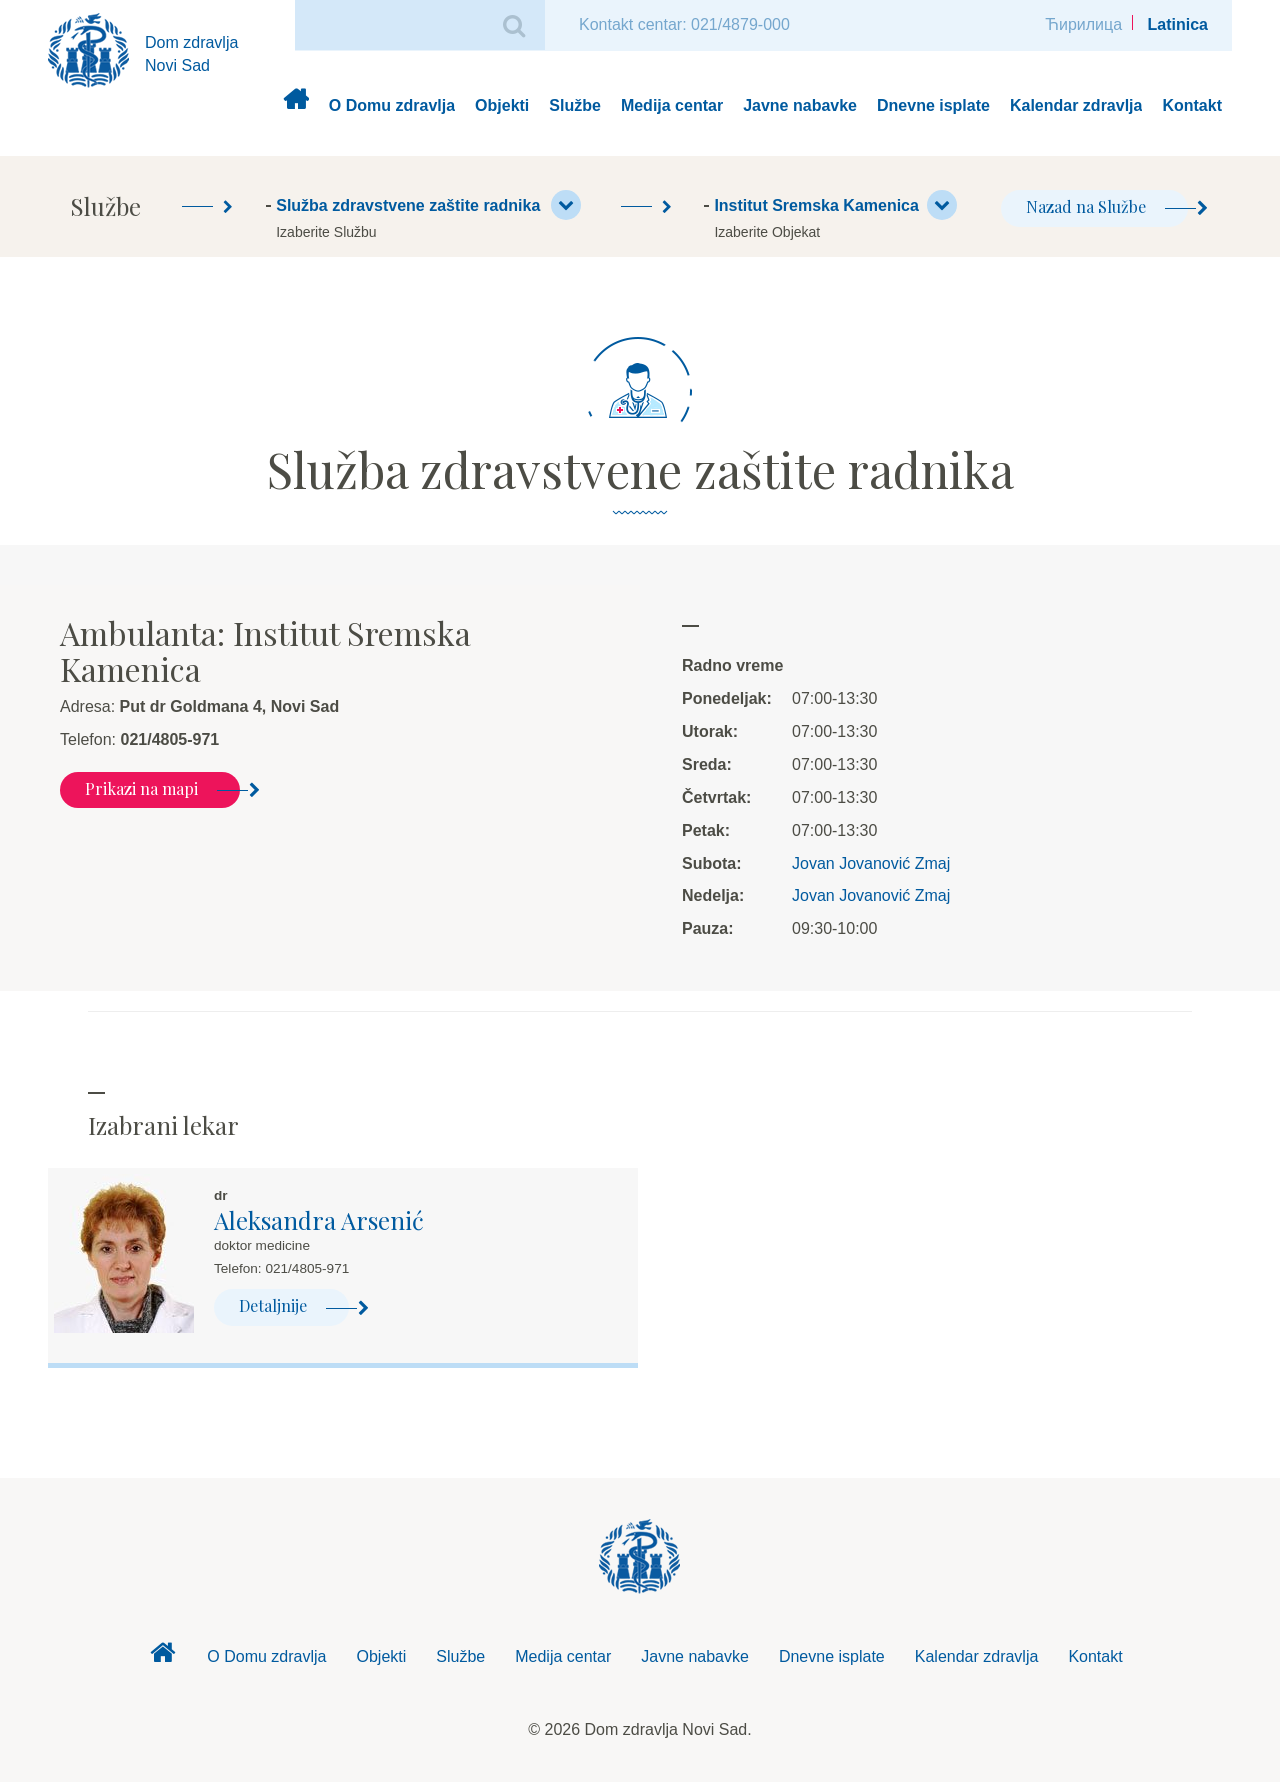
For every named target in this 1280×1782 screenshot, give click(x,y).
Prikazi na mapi (162, 788)
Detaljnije (294, 1305)
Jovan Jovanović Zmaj (871, 863)
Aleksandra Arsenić (319, 1220)
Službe (575, 105)
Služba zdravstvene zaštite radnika (428, 205)
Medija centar (672, 105)
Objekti (502, 105)
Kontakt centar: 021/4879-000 (684, 24)
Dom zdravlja (295, 106)
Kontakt (1192, 105)
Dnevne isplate (933, 105)
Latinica (1178, 24)
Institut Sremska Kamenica (835, 205)
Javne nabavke (800, 105)
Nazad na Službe (1107, 206)
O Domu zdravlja (392, 105)
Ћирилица (1083, 24)
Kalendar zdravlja (1076, 105)
